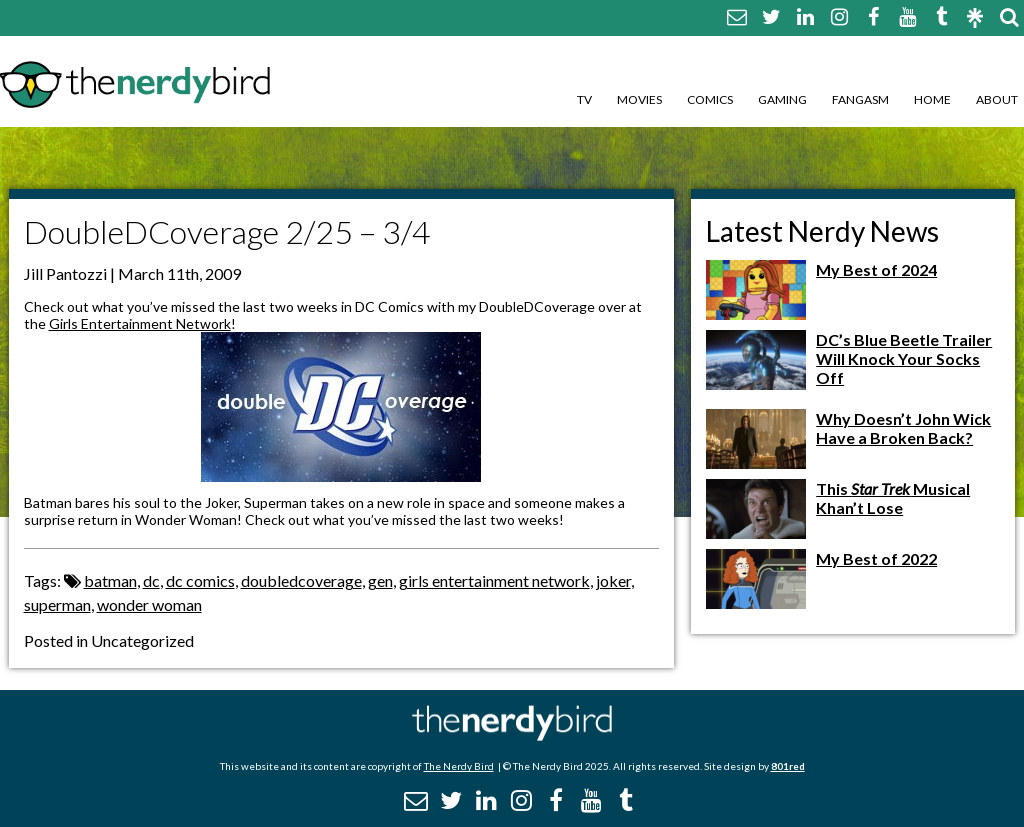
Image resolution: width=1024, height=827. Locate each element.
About (997, 99)
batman (110, 580)
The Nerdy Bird (459, 766)
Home (932, 99)
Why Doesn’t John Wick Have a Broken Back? (903, 428)
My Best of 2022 (876, 558)
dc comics (200, 580)
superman (57, 604)
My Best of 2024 (876, 269)
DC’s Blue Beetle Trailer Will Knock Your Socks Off (904, 358)
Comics (710, 99)
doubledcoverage (301, 580)
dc (151, 580)
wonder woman (149, 604)
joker (613, 580)
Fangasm (860, 99)
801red (788, 766)
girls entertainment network (494, 580)
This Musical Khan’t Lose (893, 498)
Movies (639, 99)
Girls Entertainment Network (140, 323)
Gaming (782, 99)
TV (584, 99)
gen (380, 580)
